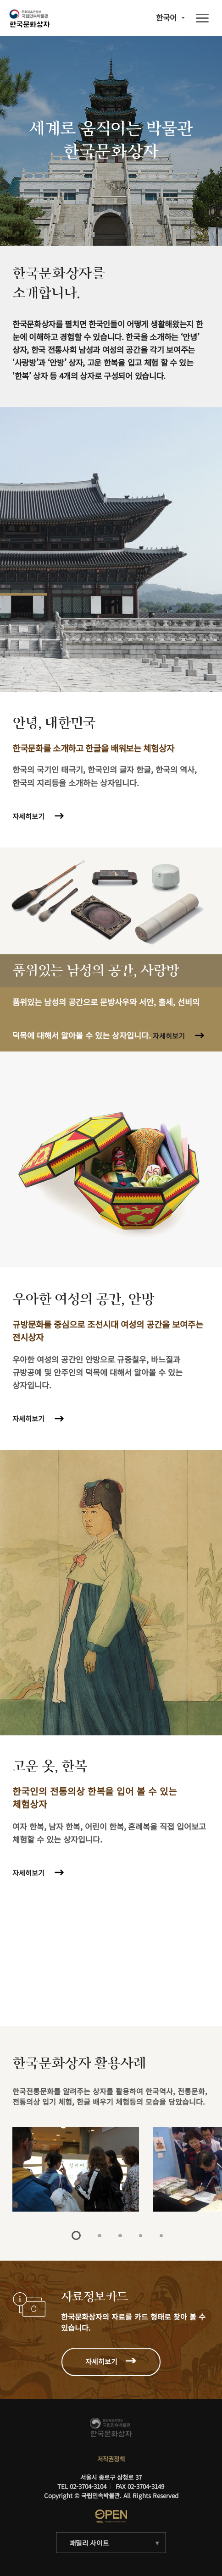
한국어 (166, 18)
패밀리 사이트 (89, 2543)
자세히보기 (28, 816)
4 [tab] (140, 2235)
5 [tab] (161, 2235)
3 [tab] (120, 2235)
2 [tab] (99, 2235)
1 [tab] (76, 2235)
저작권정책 (111, 2458)
